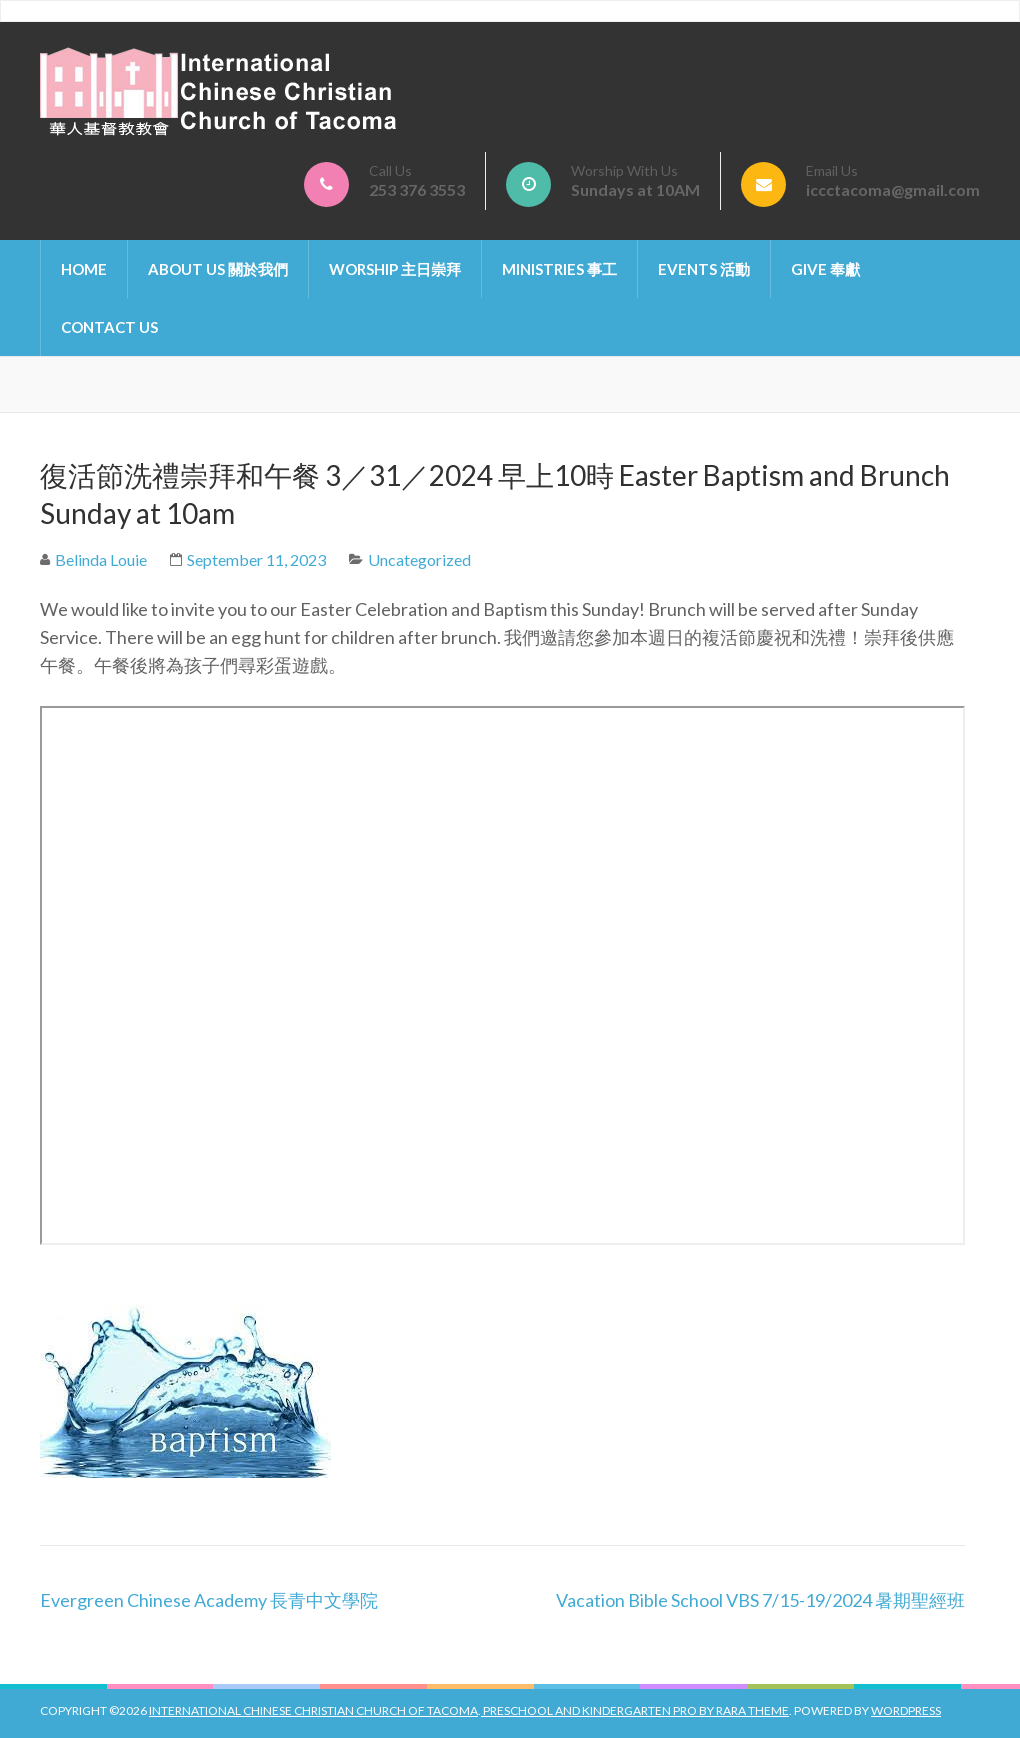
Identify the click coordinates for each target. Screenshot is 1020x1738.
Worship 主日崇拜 (395, 269)
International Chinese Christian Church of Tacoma (313, 1710)
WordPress (906, 1710)
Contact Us (109, 327)
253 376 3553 (417, 189)
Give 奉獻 (825, 269)
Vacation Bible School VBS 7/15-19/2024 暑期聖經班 (760, 1600)
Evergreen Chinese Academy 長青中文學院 (209, 1600)
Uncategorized (419, 559)
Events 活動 (704, 269)
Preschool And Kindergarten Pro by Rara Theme (635, 1710)
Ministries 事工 (559, 269)
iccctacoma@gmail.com (893, 189)
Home (84, 269)
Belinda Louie (101, 559)
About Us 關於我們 (218, 269)
